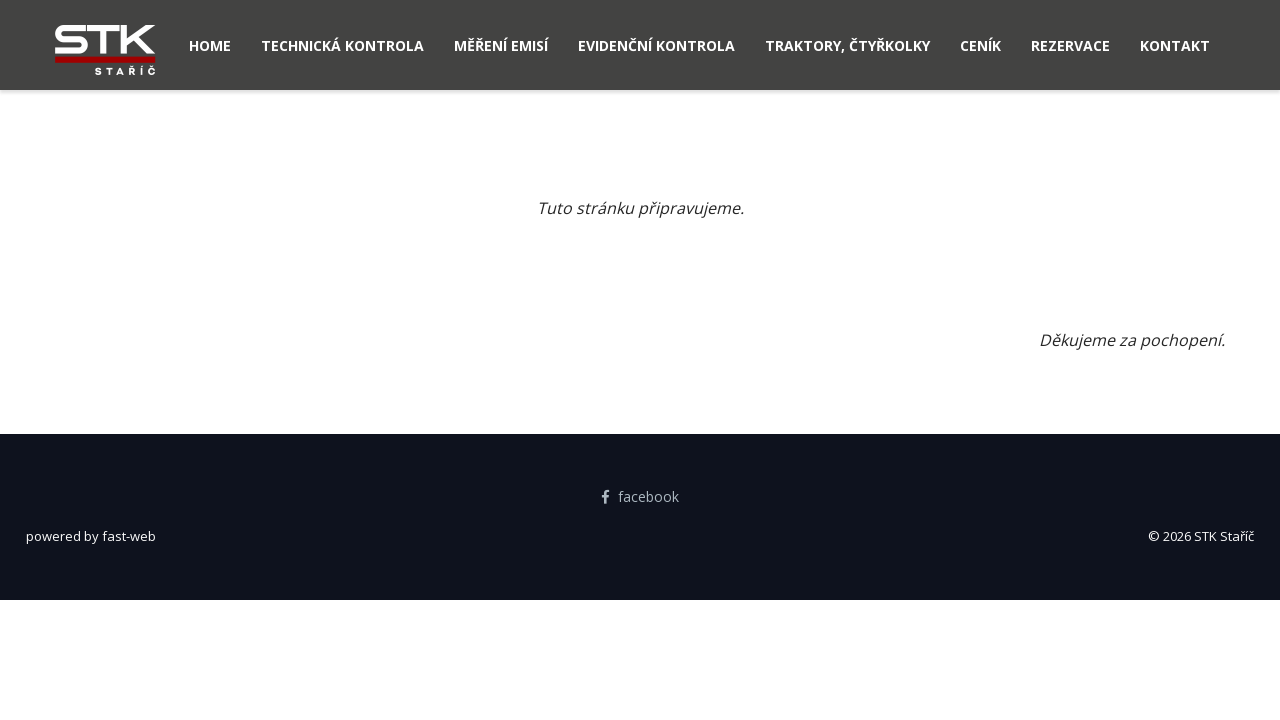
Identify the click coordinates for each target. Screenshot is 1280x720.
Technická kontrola (342, 45)
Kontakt (1175, 45)
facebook (640, 496)
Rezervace (1070, 45)
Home (210, 45)
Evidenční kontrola (656, 45)
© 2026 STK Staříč (1201, 536)
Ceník (980, 45)
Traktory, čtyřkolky (847, 45)
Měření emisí (501, 45)
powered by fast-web (91, 536)
